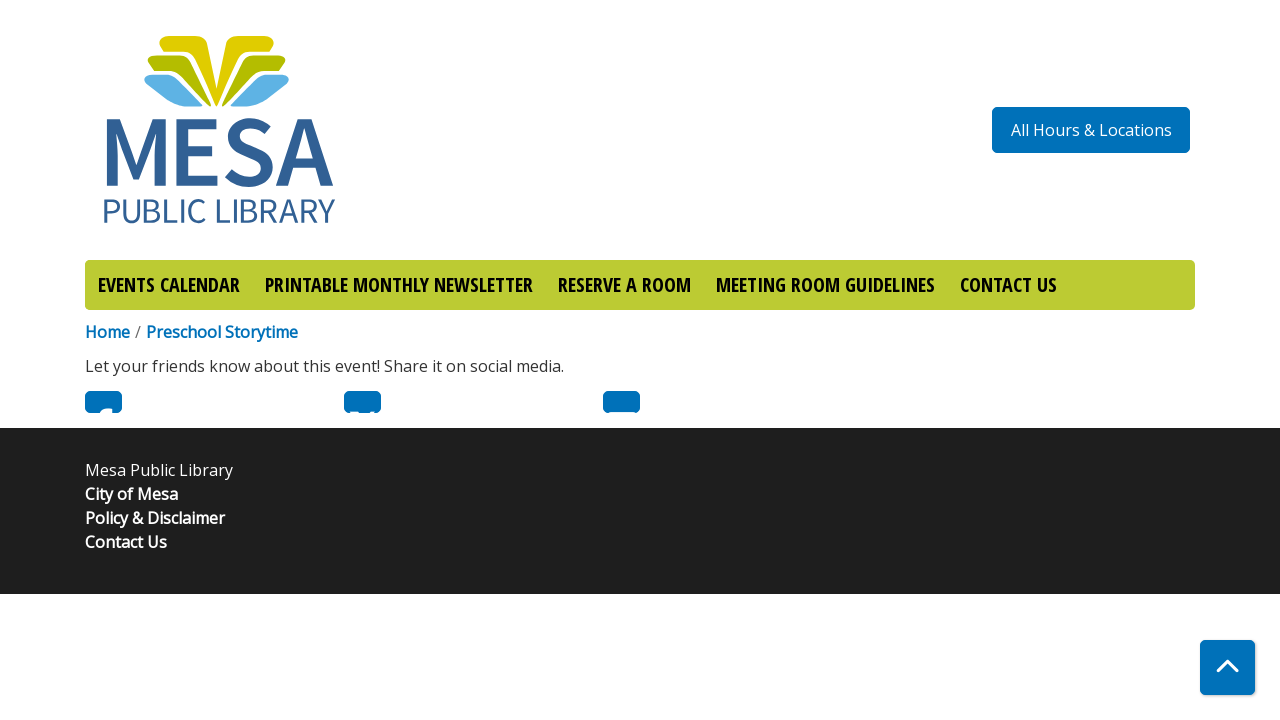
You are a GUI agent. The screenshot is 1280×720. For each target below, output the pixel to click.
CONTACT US (1008, 284)
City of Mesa (131, 494)
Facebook (103, 402)
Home (107, 332)
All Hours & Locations (1091, 130)
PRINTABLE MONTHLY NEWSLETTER (399, 284)
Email (621, 402)
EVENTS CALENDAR (169, 284)
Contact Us (126, 542)
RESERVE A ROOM (624, 284)
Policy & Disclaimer (155, 518)
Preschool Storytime (222, 332)
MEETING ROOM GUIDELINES (825, 284)
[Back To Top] (1227, 667)
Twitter (362, 402)
